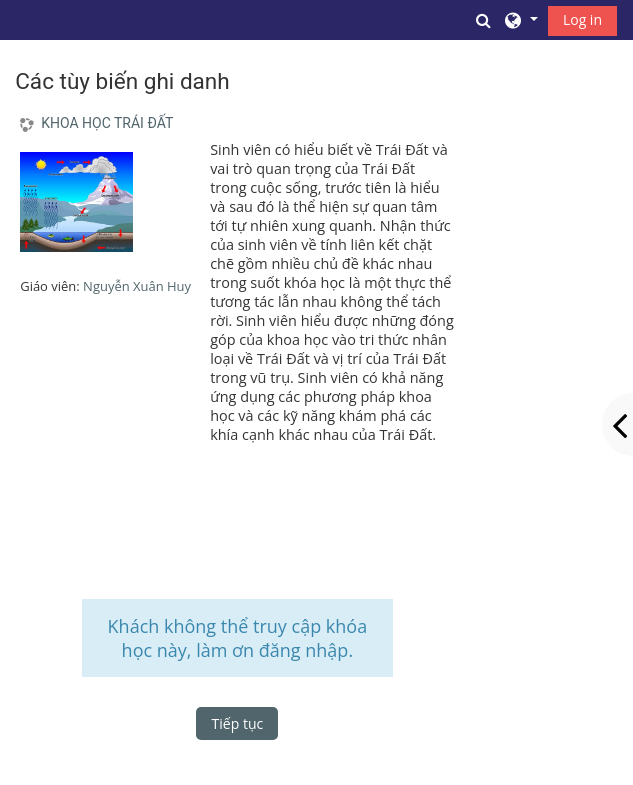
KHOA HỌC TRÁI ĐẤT (107, 123)
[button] (484, 20)
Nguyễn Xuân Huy (137, 286)
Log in (582, 19)
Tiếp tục (238, 723)
